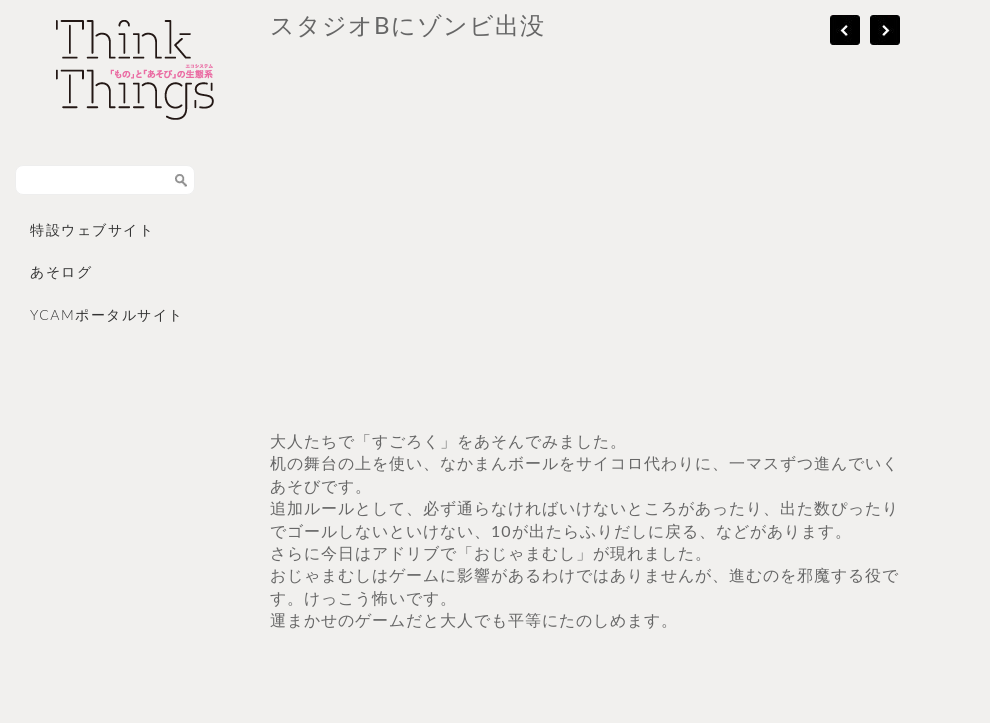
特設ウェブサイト (92, 229)
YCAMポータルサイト (107, 314)
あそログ (61, 271)
